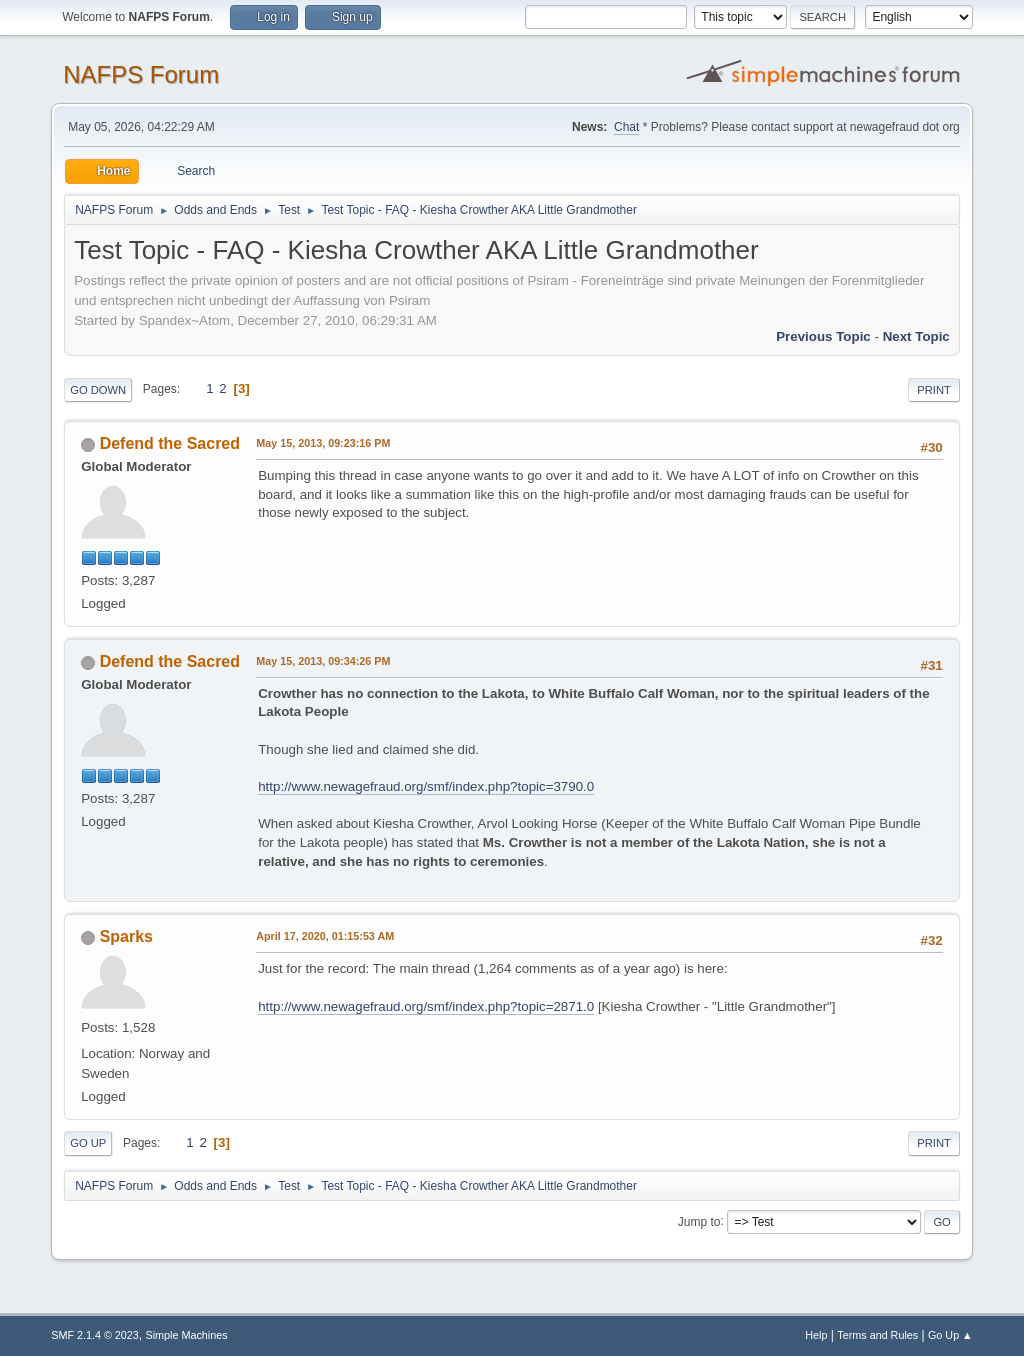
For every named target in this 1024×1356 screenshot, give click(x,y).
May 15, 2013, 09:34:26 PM (323, 661)
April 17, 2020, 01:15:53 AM (325, 936)
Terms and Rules (877, 1335)
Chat (626, 127)
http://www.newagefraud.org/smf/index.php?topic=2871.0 (426, 1006)
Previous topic (823, 336)
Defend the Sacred (170, 443)
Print (934, 390)
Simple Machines (187, 1335)
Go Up (88, 1143)
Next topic (916, 336)
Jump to (699, 1221)
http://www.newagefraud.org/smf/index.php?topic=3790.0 (426, 786)
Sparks (126, 936)
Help (816, 1335)
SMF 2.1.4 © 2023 (95, 1335)
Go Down (98, 390)
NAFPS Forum (141, 74)
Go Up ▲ (950, 1335)
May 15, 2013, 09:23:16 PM (323, 443)
